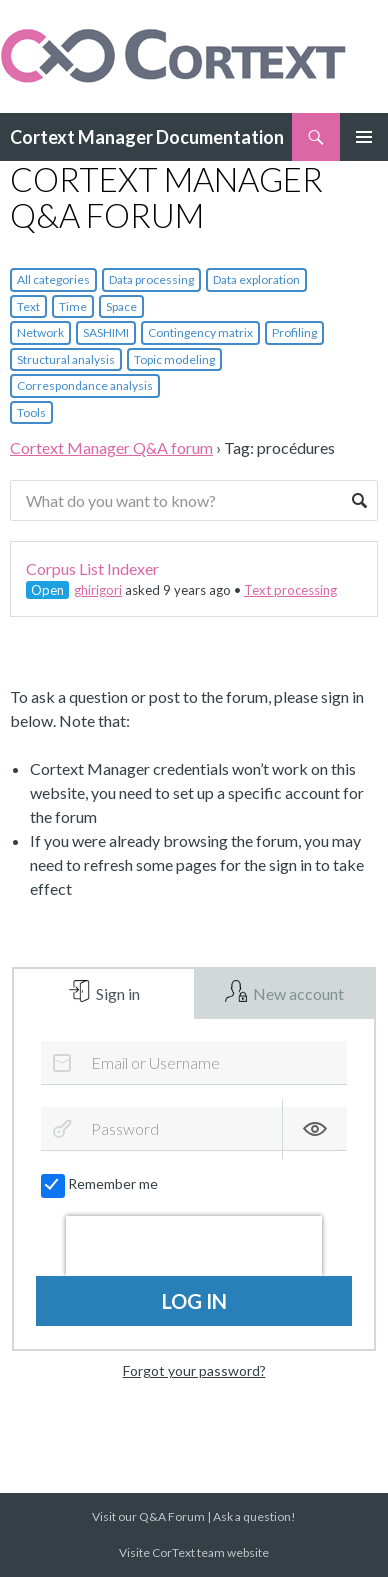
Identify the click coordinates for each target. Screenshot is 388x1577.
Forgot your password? (194, 1370)
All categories (53, 279)
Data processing (151, 279)
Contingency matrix (200, 332)
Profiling (294, 332)
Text (28, 306)
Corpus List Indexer (92, 568)
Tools (31, 412)
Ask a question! (254, 1516)
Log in (194, 1301)
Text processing (290, 590)
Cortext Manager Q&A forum (111, 447)
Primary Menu (364, 137)
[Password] (194, 1129)
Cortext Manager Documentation (147, 137)
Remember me (100, 1184)
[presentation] (194, 1246)
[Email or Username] (194, 1063)
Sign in (116, 993)
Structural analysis (66, 359)
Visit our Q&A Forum (148, 1516)
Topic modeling (174, 359)
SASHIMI (106, 332)
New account (297, 993)
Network (40, 332)
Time (73, 306)
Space (121, 306)
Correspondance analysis (85, 385)
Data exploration (256, 279)
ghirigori (98, 590)
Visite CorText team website (194, 1552)
